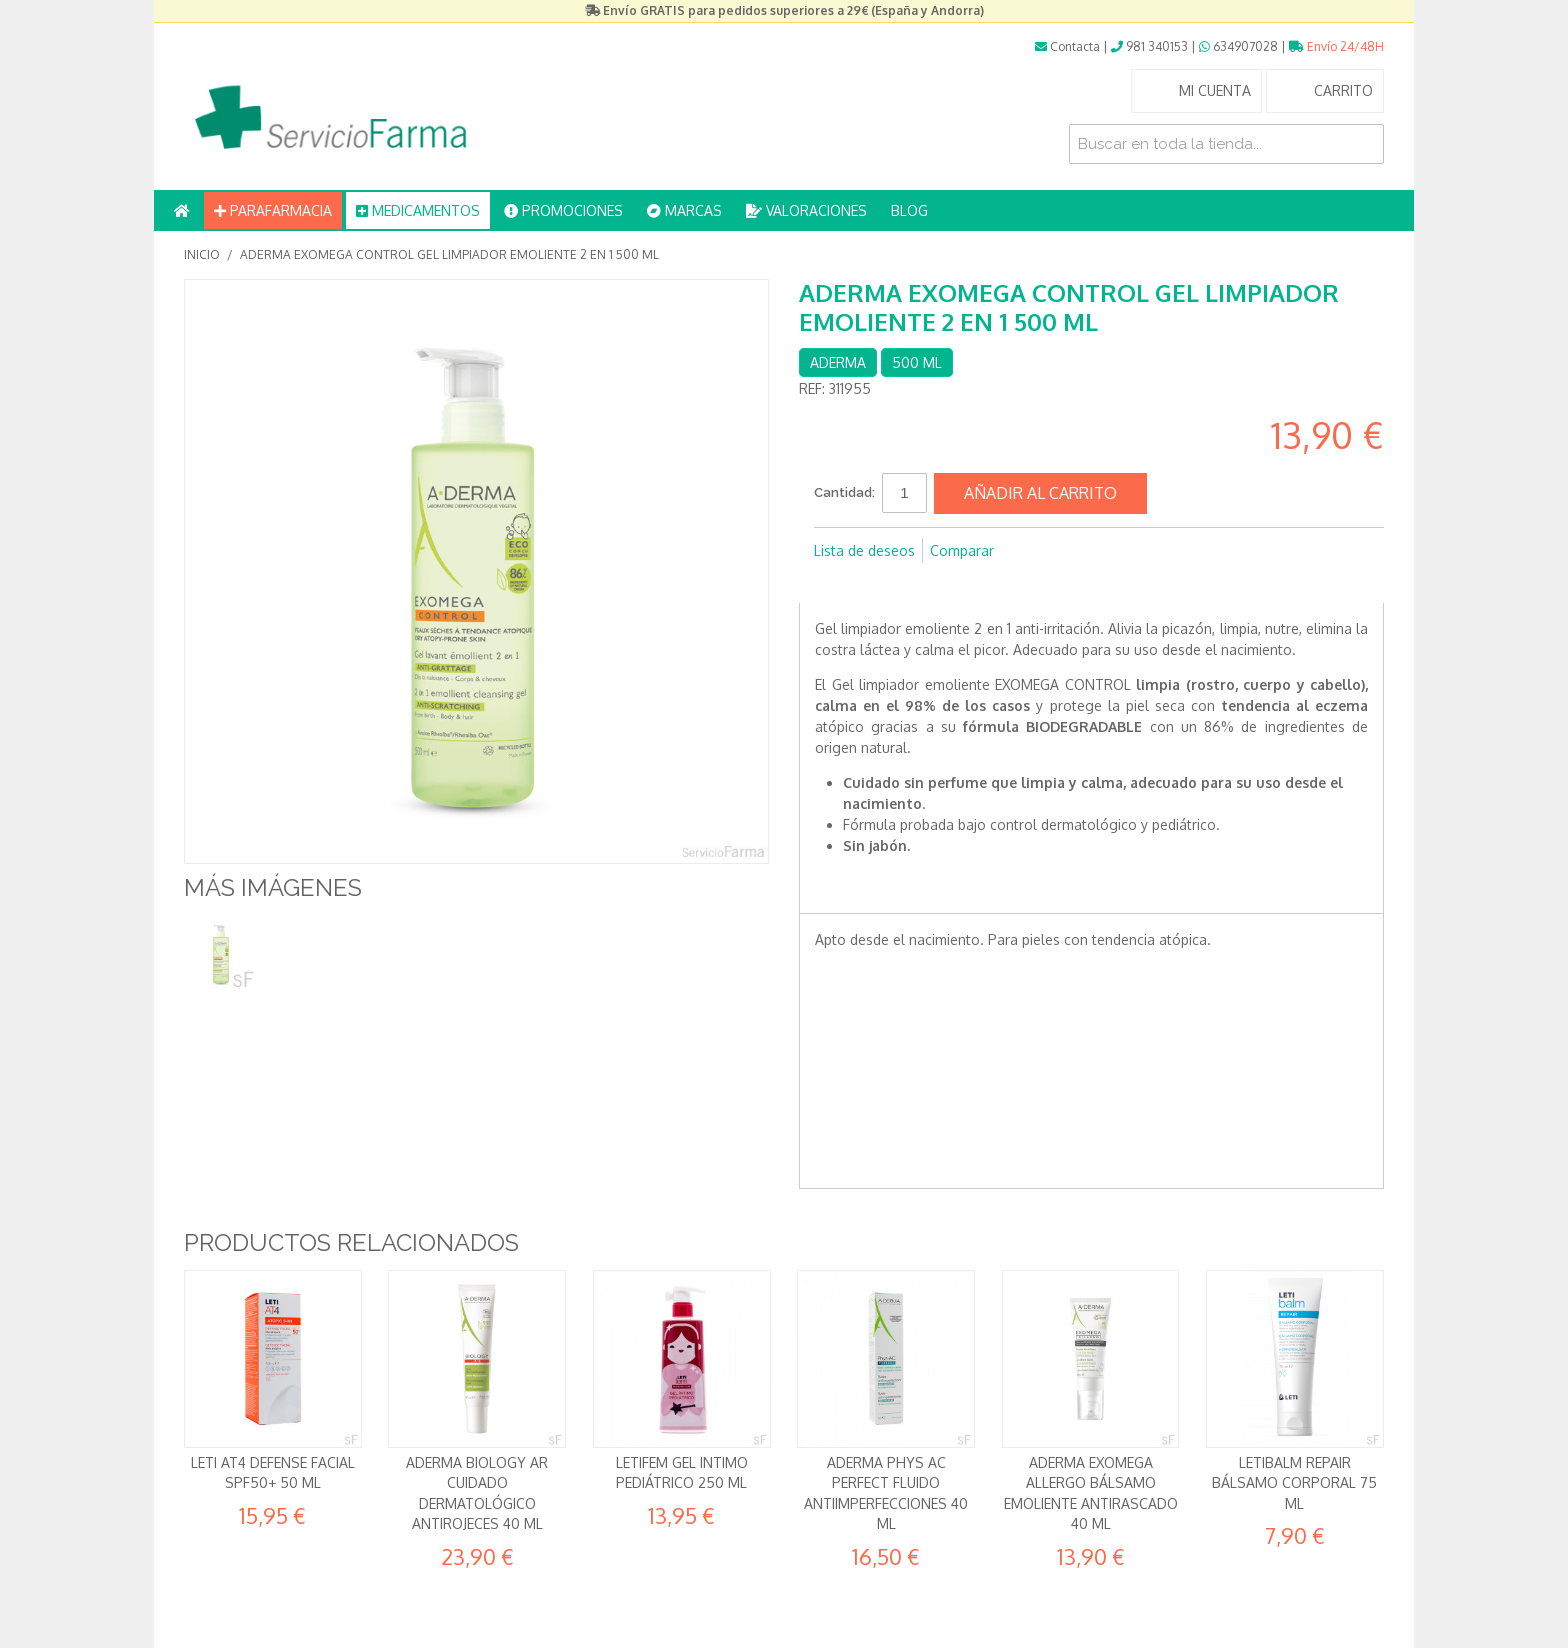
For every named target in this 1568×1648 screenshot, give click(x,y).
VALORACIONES (806, 210)
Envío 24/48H (1336, 46)
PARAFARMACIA (273, 210)
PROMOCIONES (563, 210)
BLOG (909, 210)
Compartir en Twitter (874, 583)
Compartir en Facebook (834, 583)
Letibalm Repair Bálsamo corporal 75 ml (1294, 1483)
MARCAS (684, 210)
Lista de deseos (864, 550)
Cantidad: (844, 492)
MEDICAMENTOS (418, 210)
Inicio (202, 254)
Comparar (962, 550)
